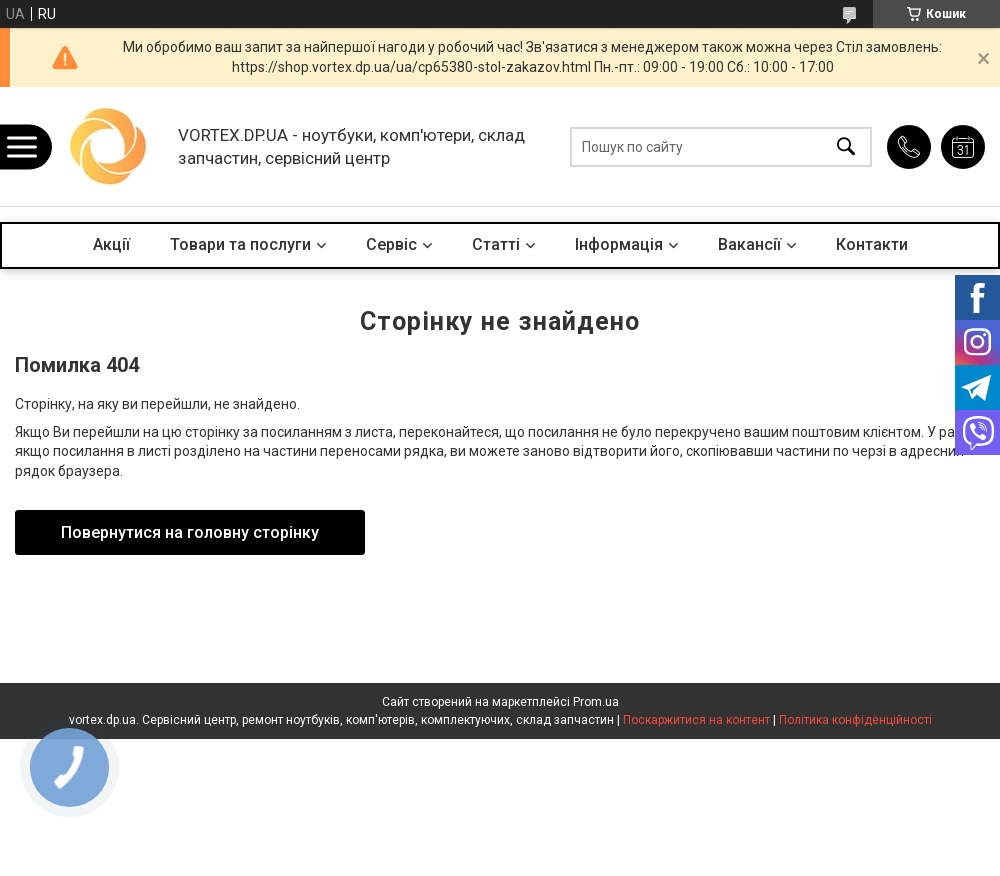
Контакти (872, 244)
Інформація (619, 244)
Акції (111, 244)
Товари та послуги (240, 244)
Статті (496, 244)
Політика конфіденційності (855, 720)
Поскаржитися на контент (696, 720)
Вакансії (749, 244)
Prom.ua (596, 702)
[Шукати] (846, 146)
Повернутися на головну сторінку (190, 532)
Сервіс (391, 244)
